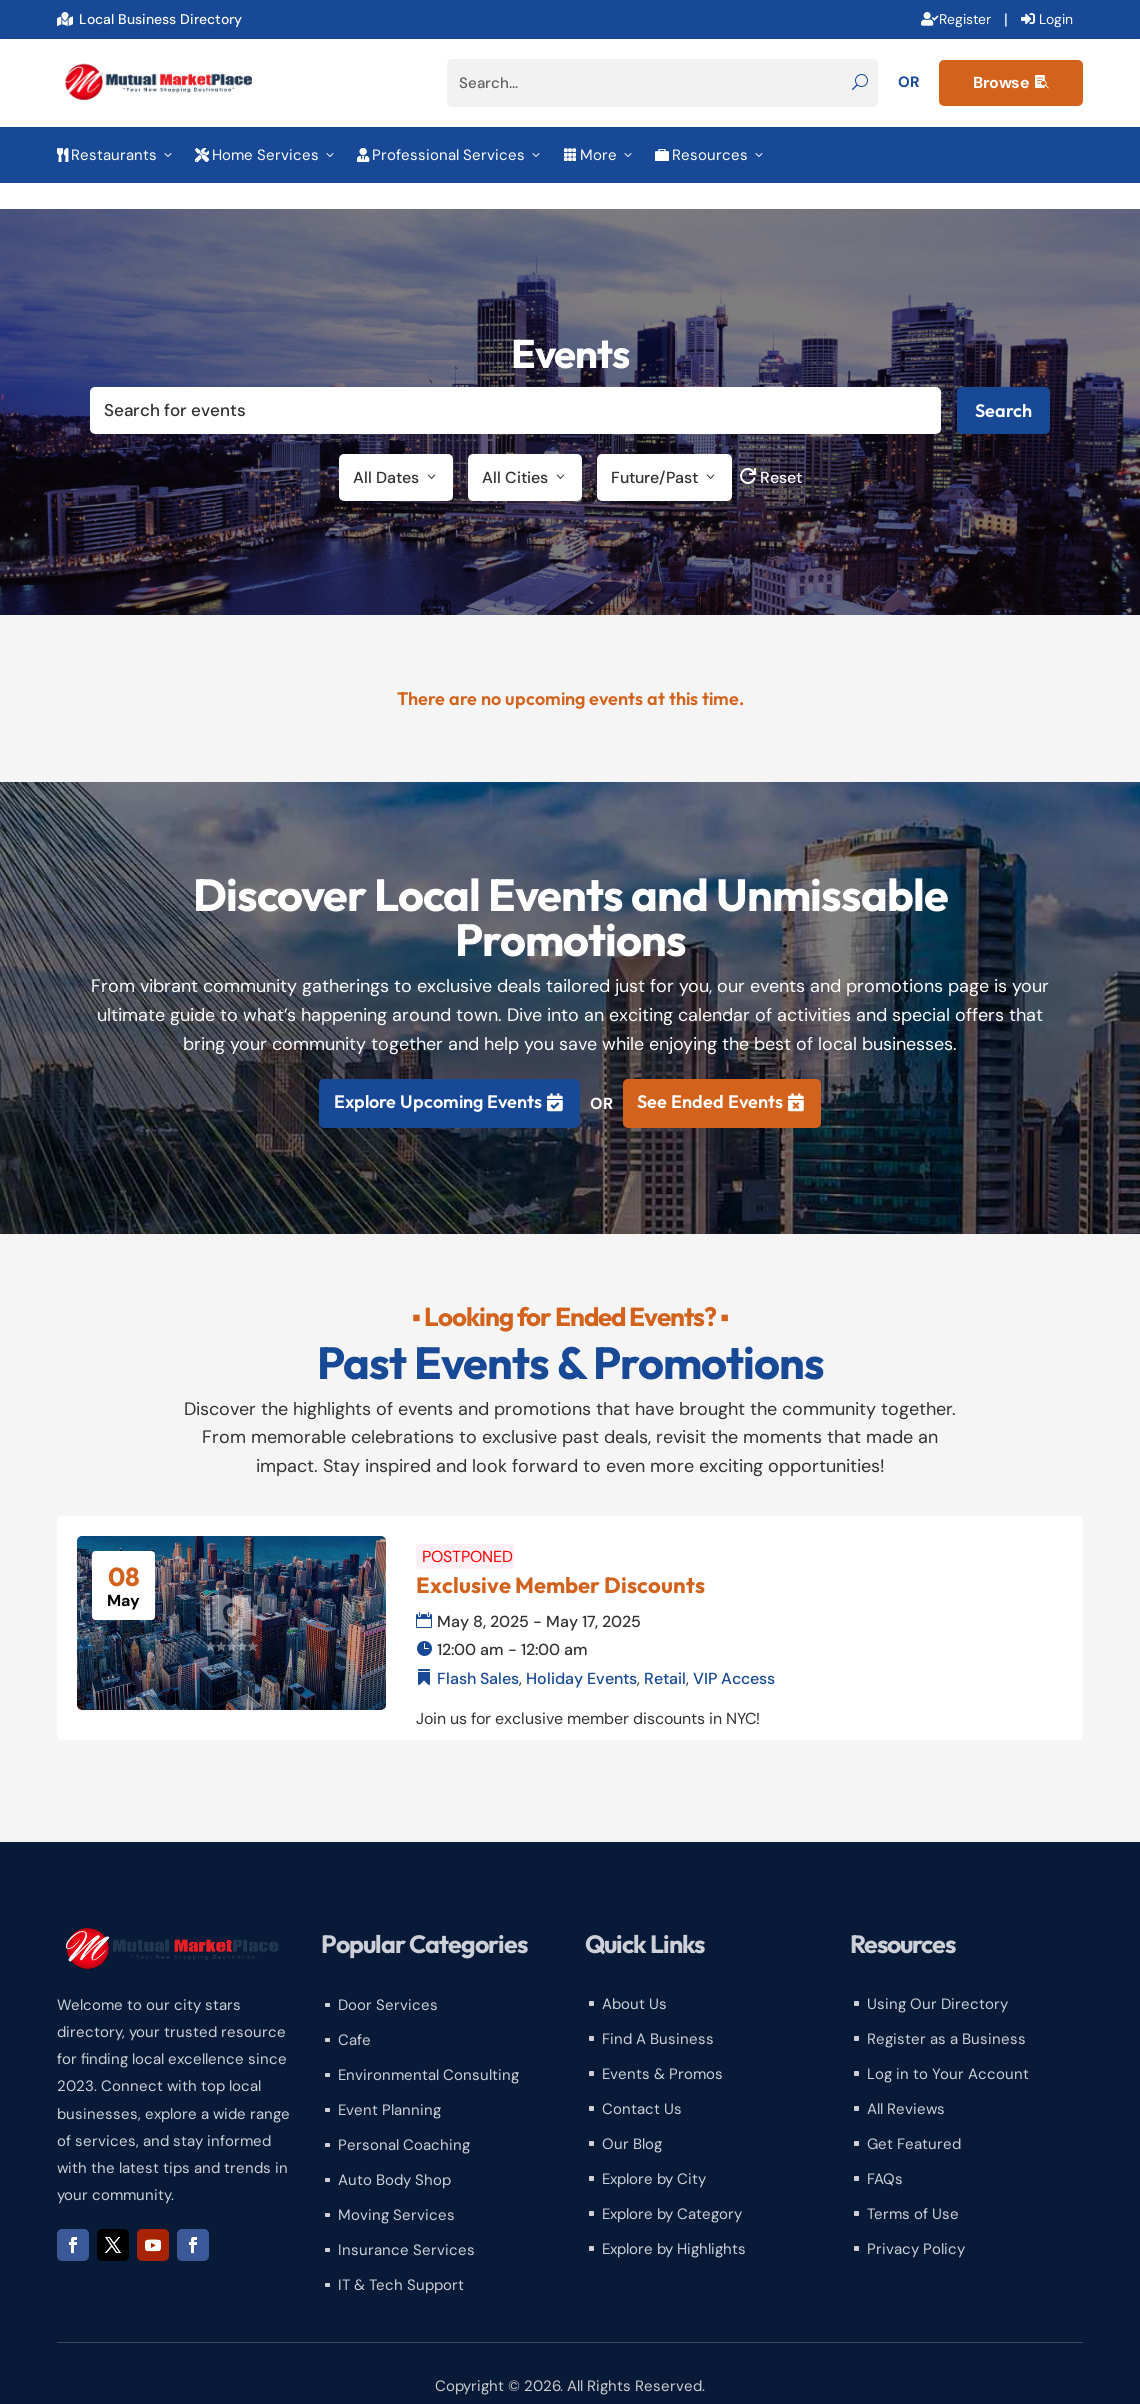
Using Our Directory (937, 1978)
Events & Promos (662, 2048)
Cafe (354, 2014)
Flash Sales (478, 1651)
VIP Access (734, 1651)
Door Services (388, 1979)
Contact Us (642, 2083)
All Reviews (906, 2083)
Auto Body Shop (394, 2154)
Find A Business (658, 2013)
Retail (665, 1651)
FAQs (885, 2153)
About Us (634, 1978)
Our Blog (632, 2118)
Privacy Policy (916, 2223)
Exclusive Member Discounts (560, 1559)
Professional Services (450, 155)
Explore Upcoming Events (438, 1074)
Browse (1011, 82)
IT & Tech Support (401, 2259)
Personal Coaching (404, 2119)
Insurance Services (406, 2224)
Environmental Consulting (428, 2049)
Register (965, 19)
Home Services (266, 155)
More (599, 155)
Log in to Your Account (948, 2048)
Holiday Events (581, 1651)
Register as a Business (946, 2013)
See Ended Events (710, 1074)
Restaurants (116, 155)
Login (1056, 19)
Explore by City (654, 2153)
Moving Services (396, 2189)
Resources (710, 155)
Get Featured (914, 2118)
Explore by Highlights (674, 2223)
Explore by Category (672, 2188)
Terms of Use (913, 2188)
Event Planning (389, 2084)
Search (1003, 384)
